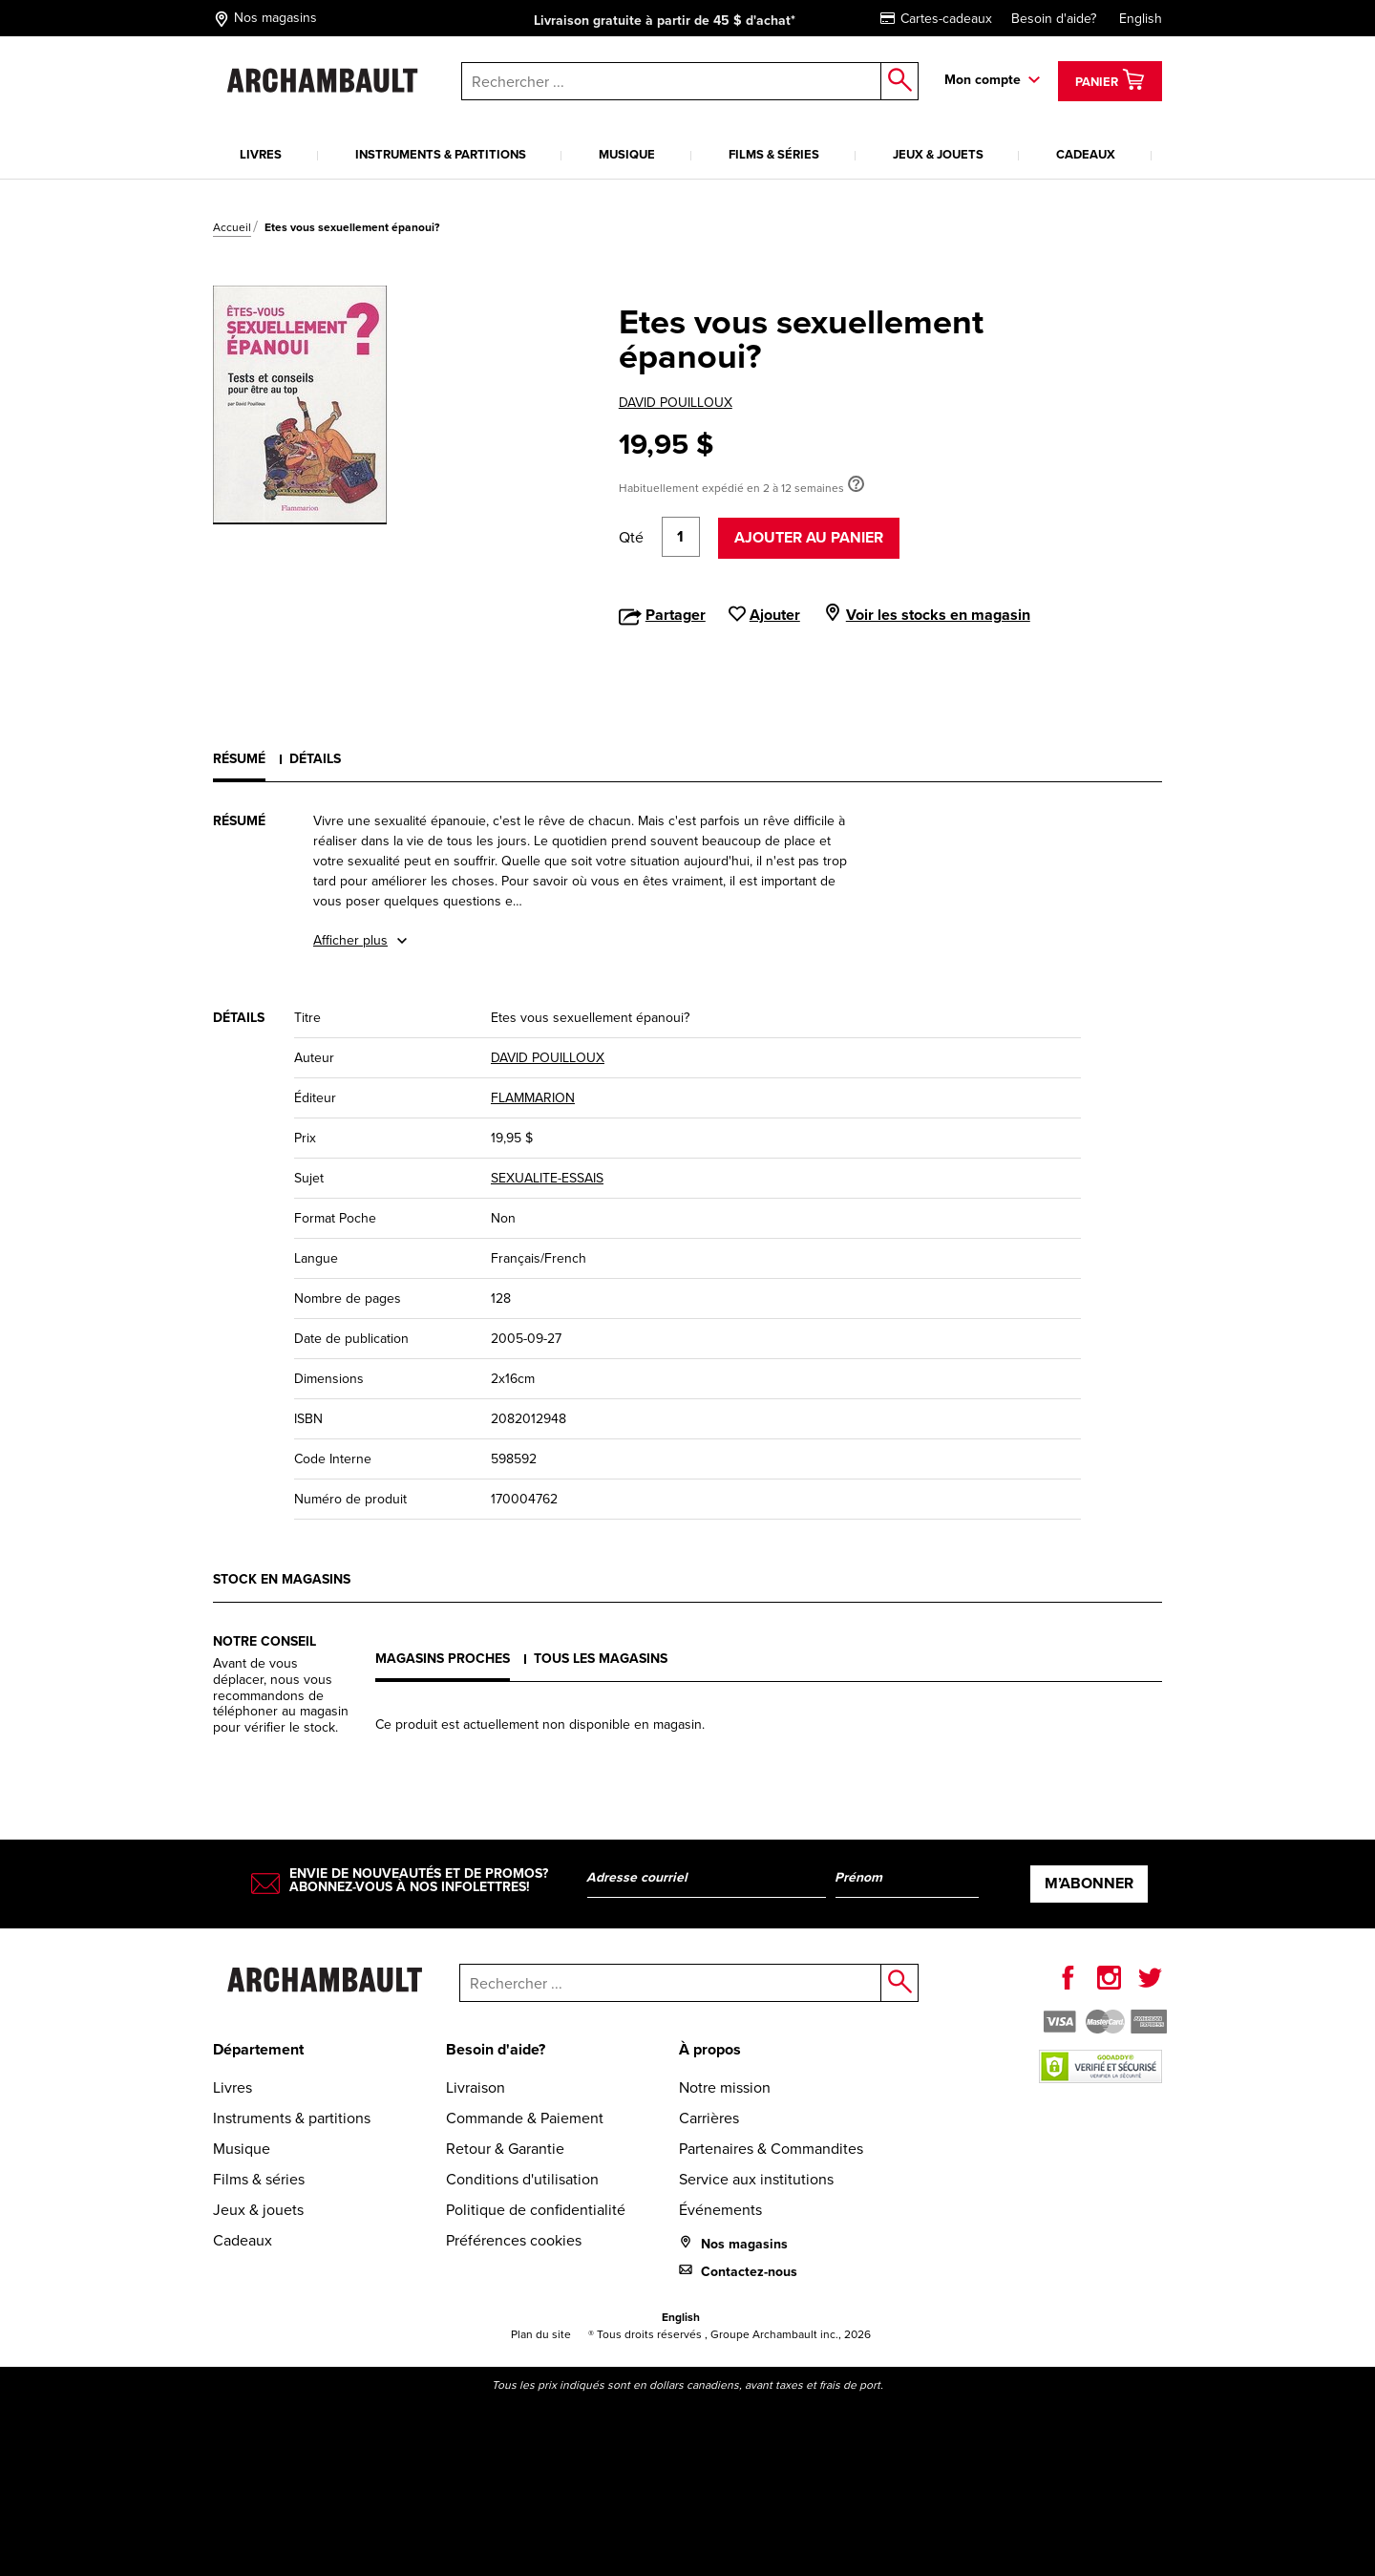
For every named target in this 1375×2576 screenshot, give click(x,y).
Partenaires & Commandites (771, 2149)
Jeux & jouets (938, 154)
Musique (627, 154)
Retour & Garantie (505, 2149)
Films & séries (774, 154)
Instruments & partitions (440, 154)
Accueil (232, 227)
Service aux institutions (756, 2179)
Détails (315, 759)
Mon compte (982, 80)
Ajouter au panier (808, 537)
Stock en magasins (281, 1579)
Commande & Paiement (524, 2118)
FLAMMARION (533, 1098)
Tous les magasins (600, 1659)
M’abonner (1089, 1883)
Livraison (475, 2087)
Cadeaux (1085, 154)
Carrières (709, 2118)
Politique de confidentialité (535, 2210)
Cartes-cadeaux (936, 19)
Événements (720, 2210)
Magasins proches (442, 1659)
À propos (710, 2049)
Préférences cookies (514, 2240)
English (1140, 19)
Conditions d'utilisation (522, 2179)
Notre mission (725, 2087)
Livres (261, 154)
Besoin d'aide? (1053, 19)
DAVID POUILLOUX (675, 403)
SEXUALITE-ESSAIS (547, 1178)
